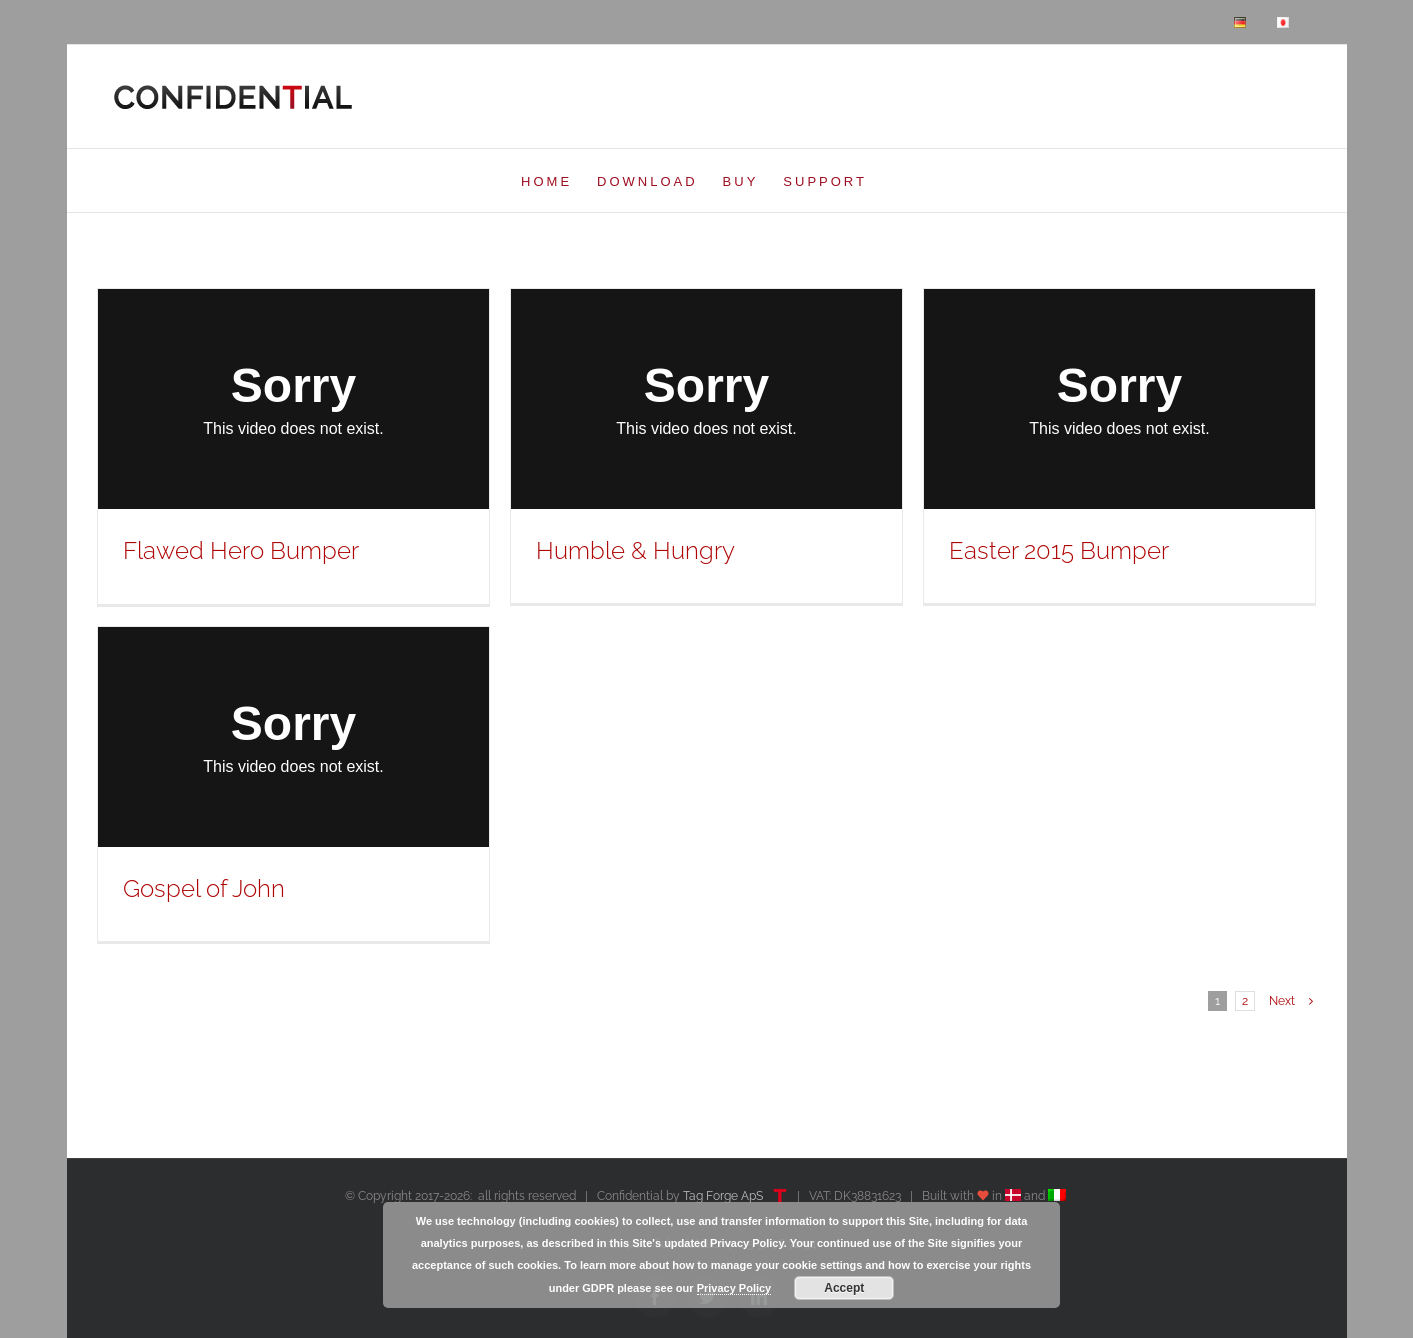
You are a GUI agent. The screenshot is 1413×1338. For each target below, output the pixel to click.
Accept (844, 1288)
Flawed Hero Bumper (241, 550)
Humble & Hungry (635, 550)
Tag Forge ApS (723, 1196)
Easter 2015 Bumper (1059, 550)
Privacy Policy (734, 1288)
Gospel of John (204, 888)
